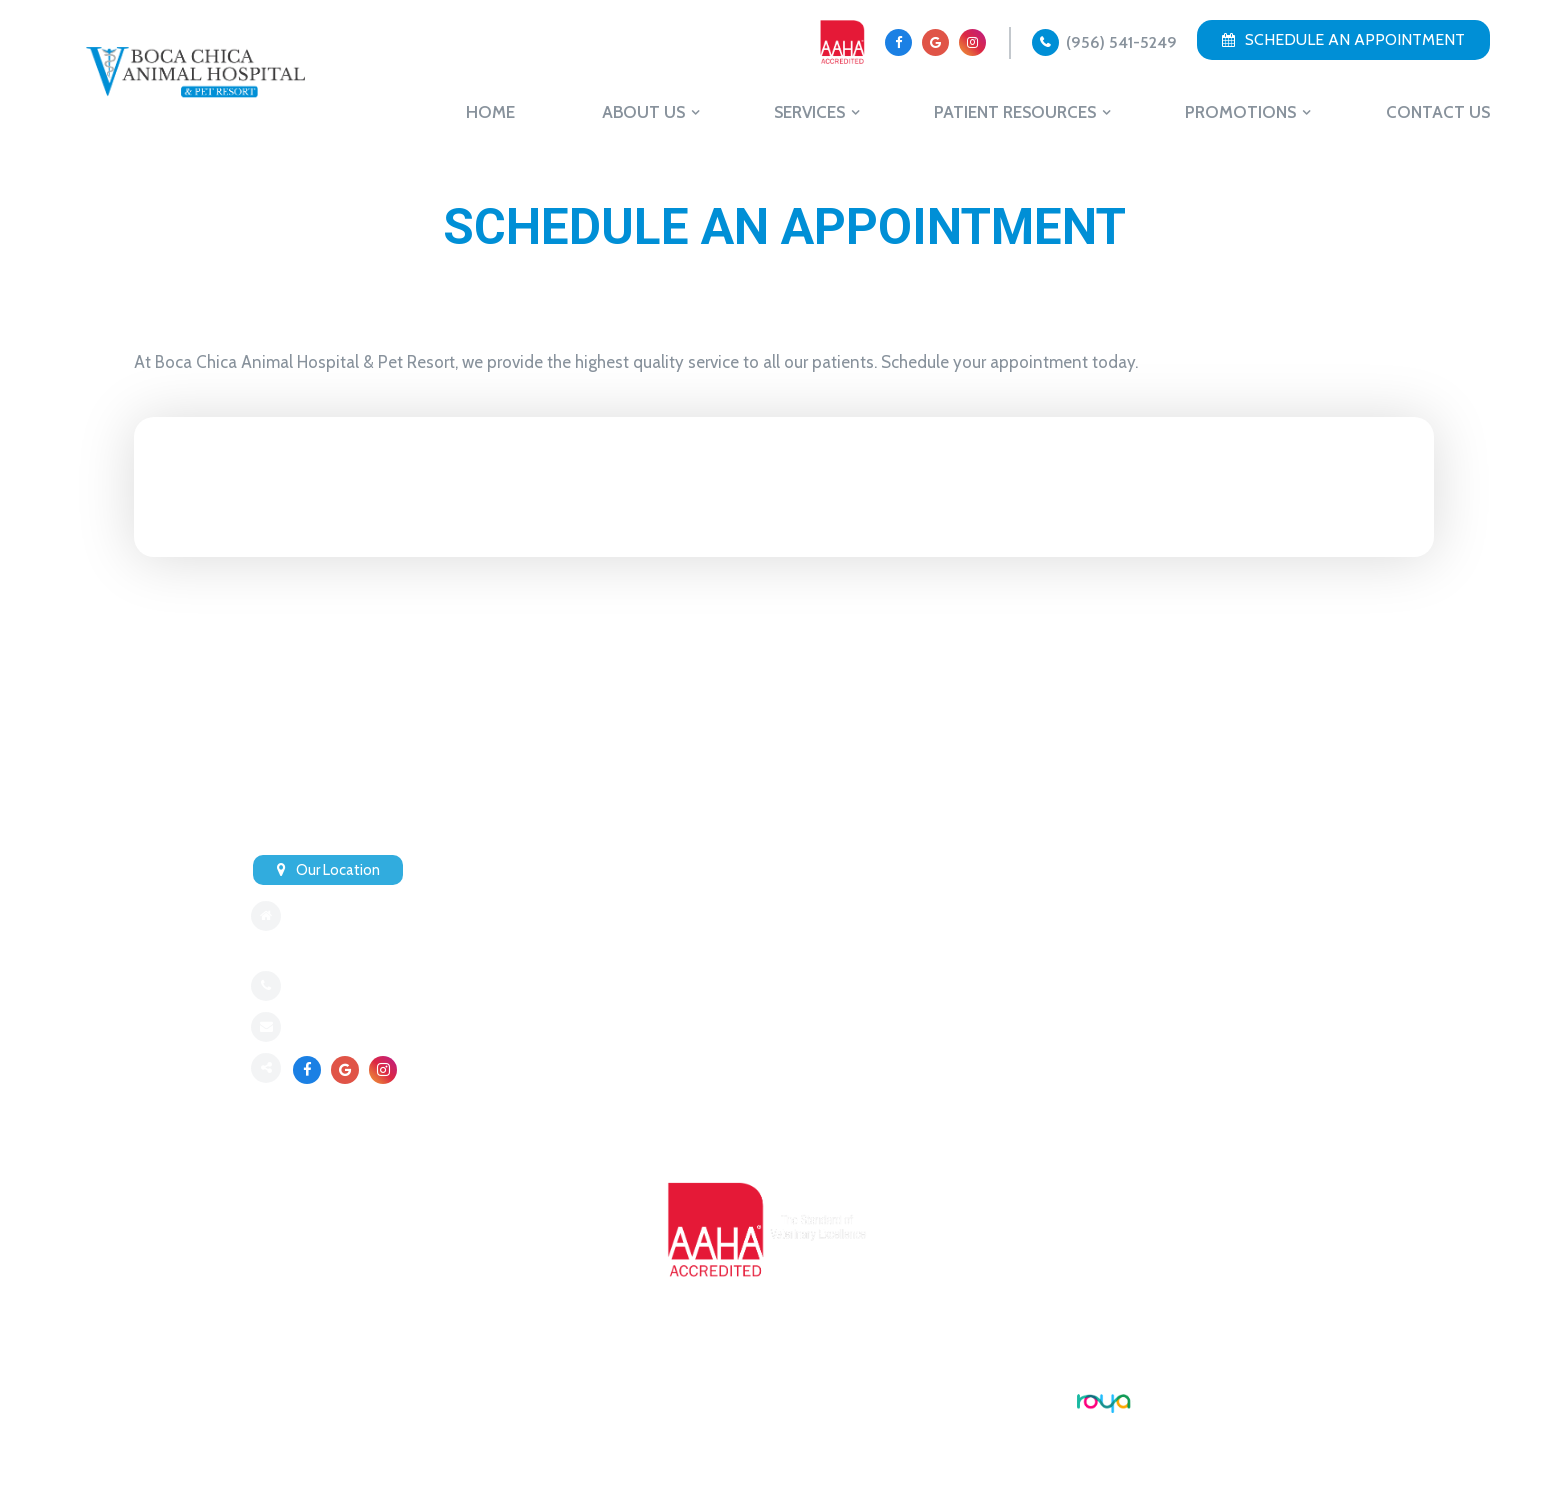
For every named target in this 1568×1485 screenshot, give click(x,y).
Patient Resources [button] (1015, 112)
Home (490, 112)
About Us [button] (643, 112)
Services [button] (809, 112)
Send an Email (339, 1028)
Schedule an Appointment (1343, 39)
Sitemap (278, 1400)
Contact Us (1438, 112)
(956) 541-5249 (1121, 42)
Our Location (338, 870)
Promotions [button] (1240, 112)
